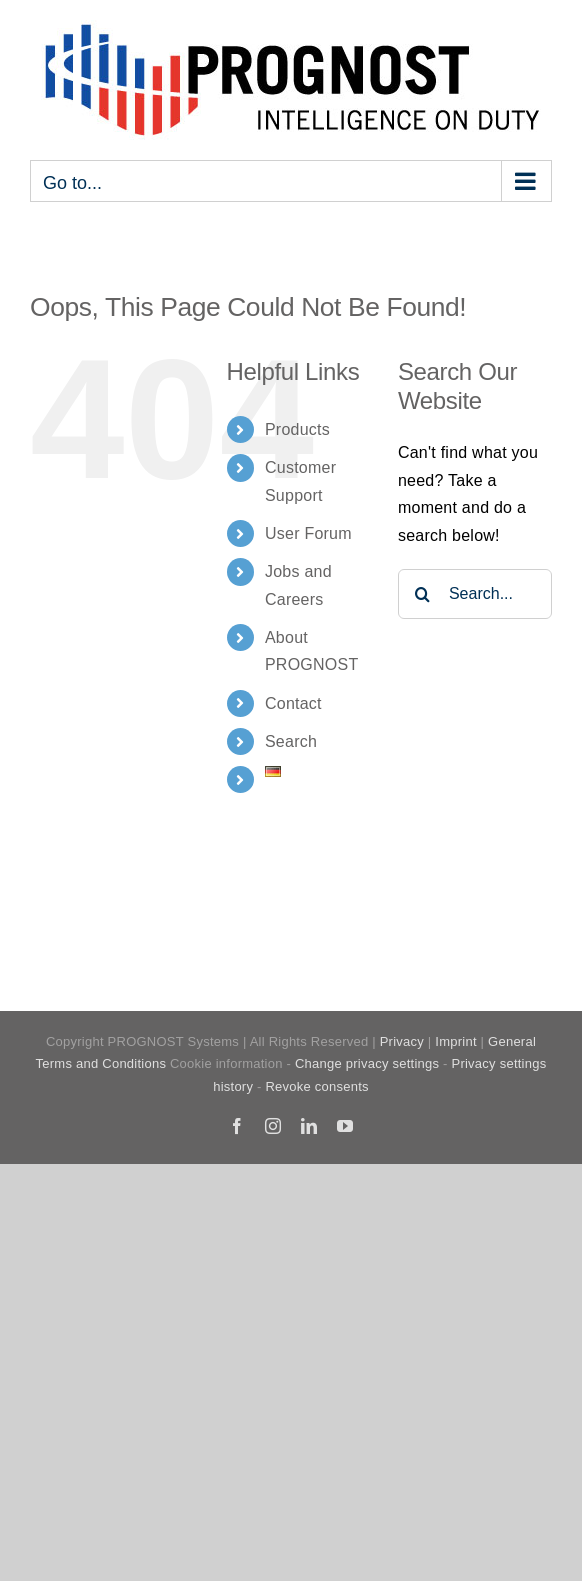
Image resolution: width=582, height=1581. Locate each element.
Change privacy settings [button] (367, 1063)
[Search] (423, 594)
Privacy (402, 1041)
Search (291, 741)
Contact (293, 703)
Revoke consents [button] (316, 1086)
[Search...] (475, 594)
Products (297, 429)
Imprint (455, 1041)
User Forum (308, 533)
